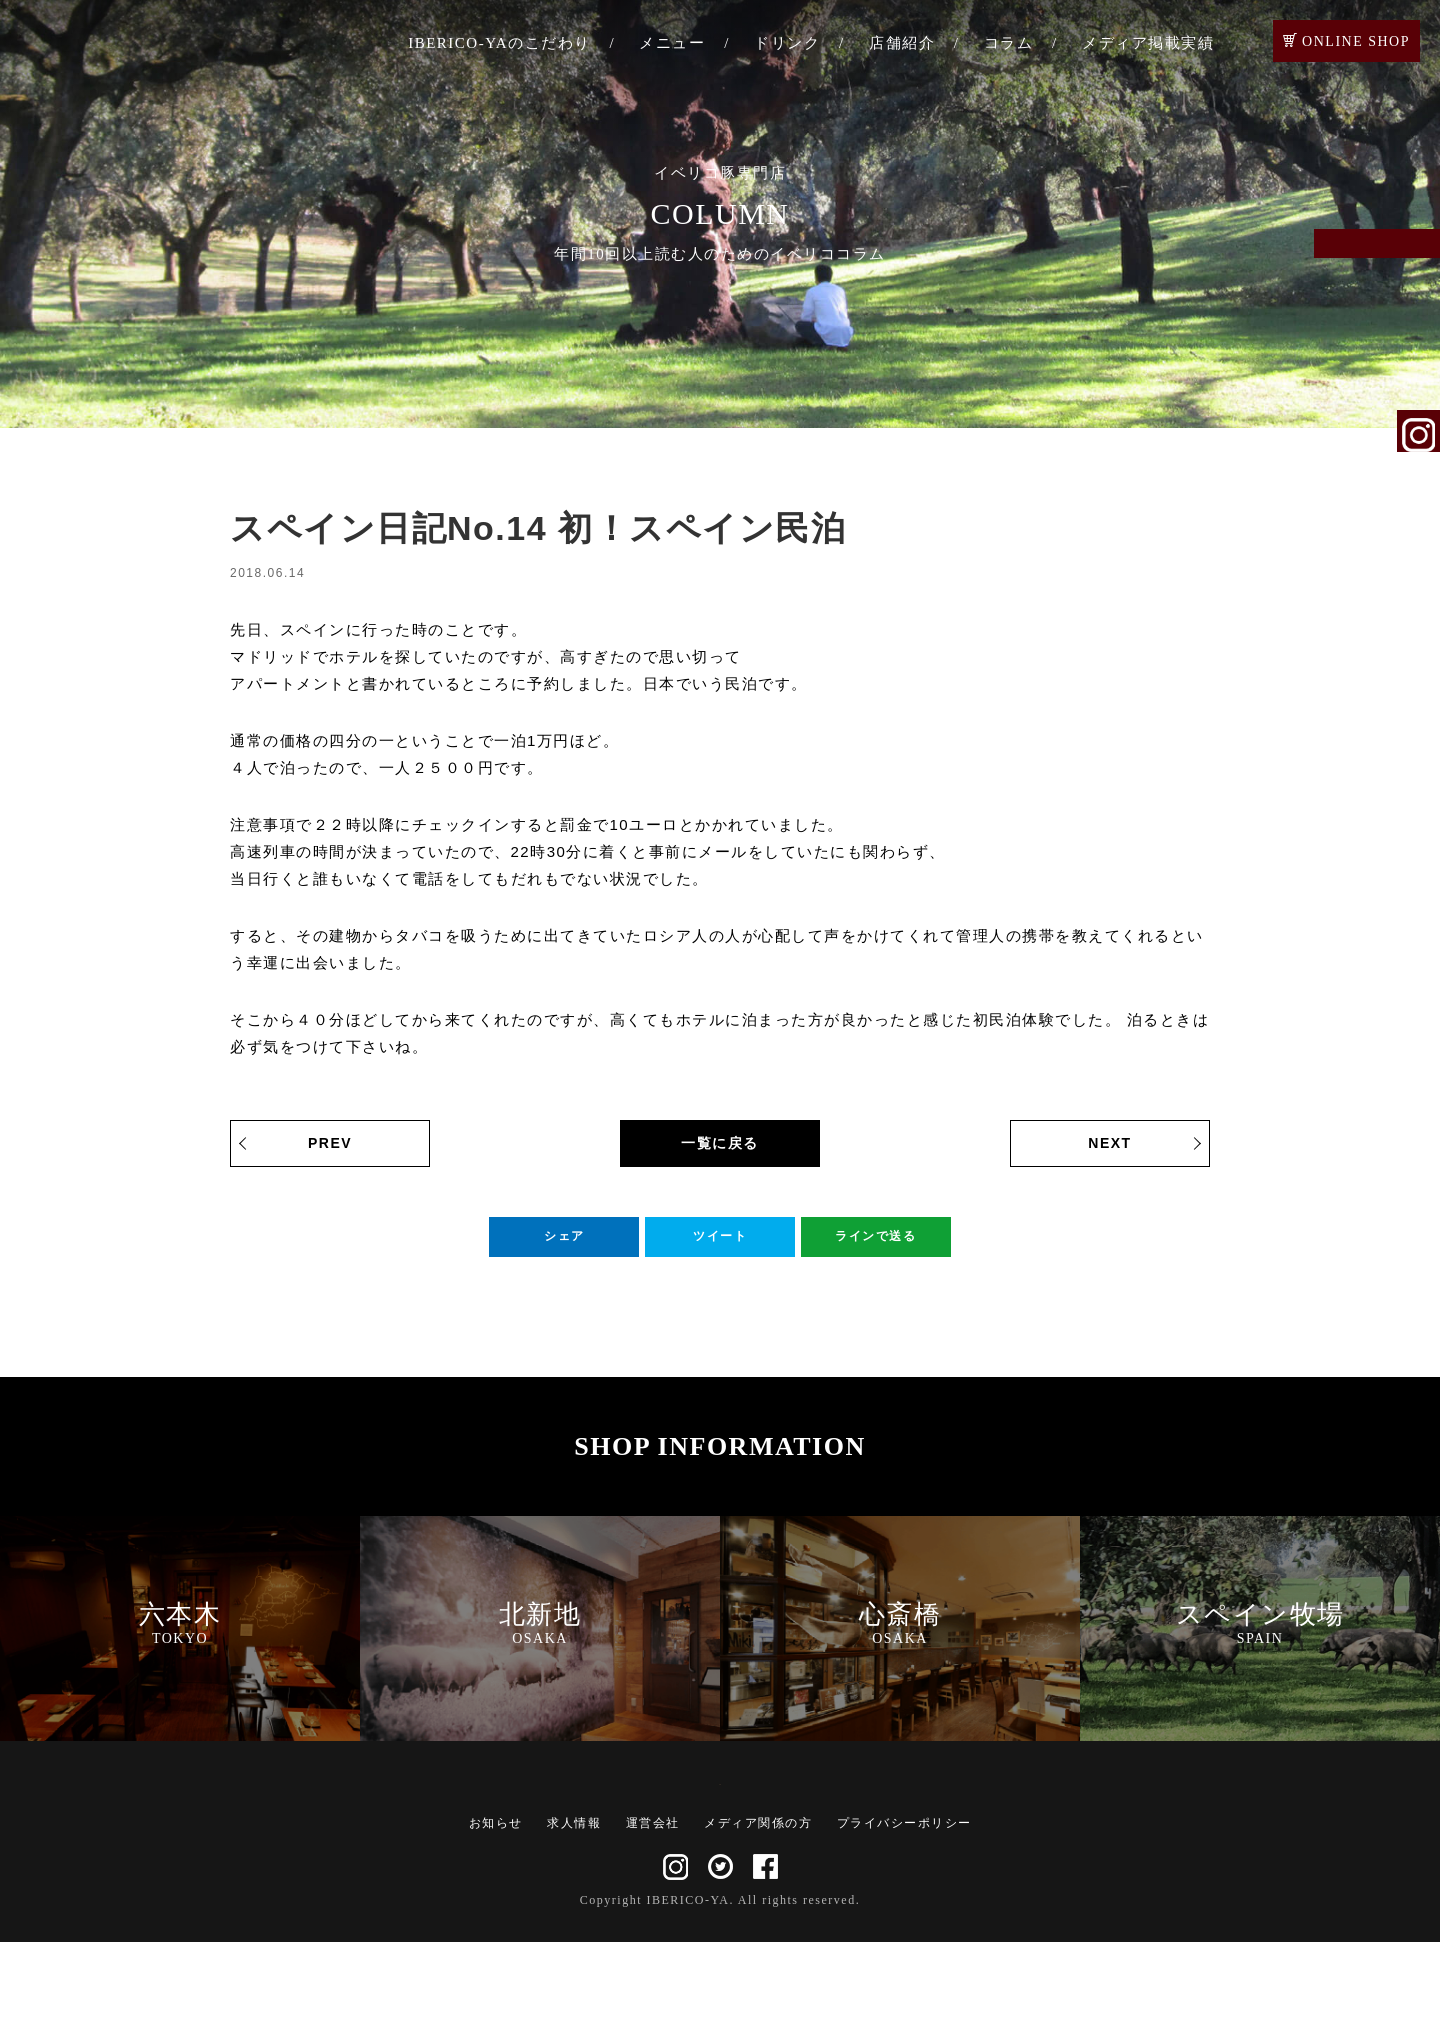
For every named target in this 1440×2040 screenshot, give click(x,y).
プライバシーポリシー (904, 1921)
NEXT (1109, 1143)
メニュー (672, 43)
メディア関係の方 (758, 1921)
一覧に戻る (720, 1143)
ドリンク (787, 43)
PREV (330, 1143)
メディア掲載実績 (1148, 43)
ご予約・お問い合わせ (1419, 272)
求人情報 (574, 1921)
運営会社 (653, 1921)
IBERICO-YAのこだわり (499, 43)
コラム (1009, 43)
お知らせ (496, 1921)
